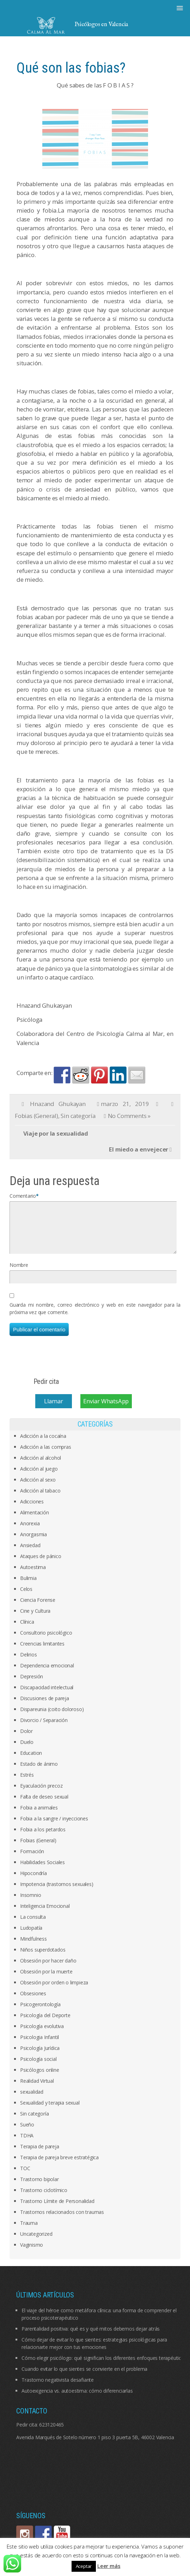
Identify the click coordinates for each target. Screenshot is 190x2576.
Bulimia (28, 1586)
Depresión (31, 1684)
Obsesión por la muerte (46, 1980)
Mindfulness (33, 1947)
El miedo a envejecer (138, 1149)
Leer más (108, 2565)
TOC (25, 2176)
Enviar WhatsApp (106, 1409)
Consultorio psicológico (46, 1641)
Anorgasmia (33, 1542)
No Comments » (129, 1116)
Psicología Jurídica (40, 2056)
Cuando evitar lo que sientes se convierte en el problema (84, 2377)
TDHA (26, 2144)
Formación (32, 1859)
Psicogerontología (40, 2012)
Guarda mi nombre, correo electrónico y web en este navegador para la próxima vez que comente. (95, 1317)
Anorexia (29, 1531)
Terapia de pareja (39, 2154)
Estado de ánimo (39, 1772)
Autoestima (33, 1575)
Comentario (23, 1196)
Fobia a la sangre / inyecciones (54, 1827)
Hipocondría (33, 1881)
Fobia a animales (39, 1816)
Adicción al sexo (38, 1488)
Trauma (29, 2231)
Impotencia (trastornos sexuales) (56, 1892)
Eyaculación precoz (41, 1794)
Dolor (26, 1739)
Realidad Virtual (37, 2089)
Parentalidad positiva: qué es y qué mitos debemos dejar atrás (91, 2337)
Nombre (19, 1273)
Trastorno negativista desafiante (58, 2388)
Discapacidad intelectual (46, 1695)
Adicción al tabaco (40, 1499)
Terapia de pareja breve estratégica (59, 2165)
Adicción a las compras (45, 1455)
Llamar (53, 1409)
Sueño (27, 2133)
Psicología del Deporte (45, 2023)
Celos (26, 1597)
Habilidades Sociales (42, 1870)
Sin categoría (78, 1116)
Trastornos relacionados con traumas (62, 2220)
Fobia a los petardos (43, 1838)
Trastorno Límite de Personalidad (57, 2209)
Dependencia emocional (47, 1674)
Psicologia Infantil (39, 2045)
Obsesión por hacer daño (48, 1969)
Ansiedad (30, 1553)
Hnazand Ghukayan (57, 1104)
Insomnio (30, 1903)
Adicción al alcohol (40, 1466)
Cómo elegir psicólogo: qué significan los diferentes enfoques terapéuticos (104, 2366)
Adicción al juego (39, 1477)
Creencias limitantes (42, 1652)
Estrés (27, 1783)
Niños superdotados (42, 1958)
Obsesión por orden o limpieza (54, 1991)
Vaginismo (31, 2253)
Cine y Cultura (35, 1619)
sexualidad (31, 2100)
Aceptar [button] (84, 2566)
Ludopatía (31, 1936)
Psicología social (38, 2067)
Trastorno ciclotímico (43, 2198)
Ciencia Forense (37, 1608)
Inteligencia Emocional (45, 1914)
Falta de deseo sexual (44, 1805)
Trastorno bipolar (39, 2187)
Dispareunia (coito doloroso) (52, 1717)
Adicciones (32, 1510)
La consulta (33, 1925)
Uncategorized (36, 2242)
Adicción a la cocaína (43, 1444)
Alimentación (34, 1521)
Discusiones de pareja (44, 1706)
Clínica (27, 1630)
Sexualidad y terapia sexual (50, 2111)
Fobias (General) (36, 1116)
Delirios (28, 1663)
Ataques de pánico (40, 1564)
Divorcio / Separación (44, 1728)
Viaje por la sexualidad (55, 1133)
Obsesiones (33, 2001)
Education (31, 1761)
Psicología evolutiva (42, 2034)
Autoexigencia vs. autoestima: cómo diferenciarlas (77, 2399)
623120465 (51, 2433)
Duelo (26, 1750)
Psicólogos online (39, 2078)
